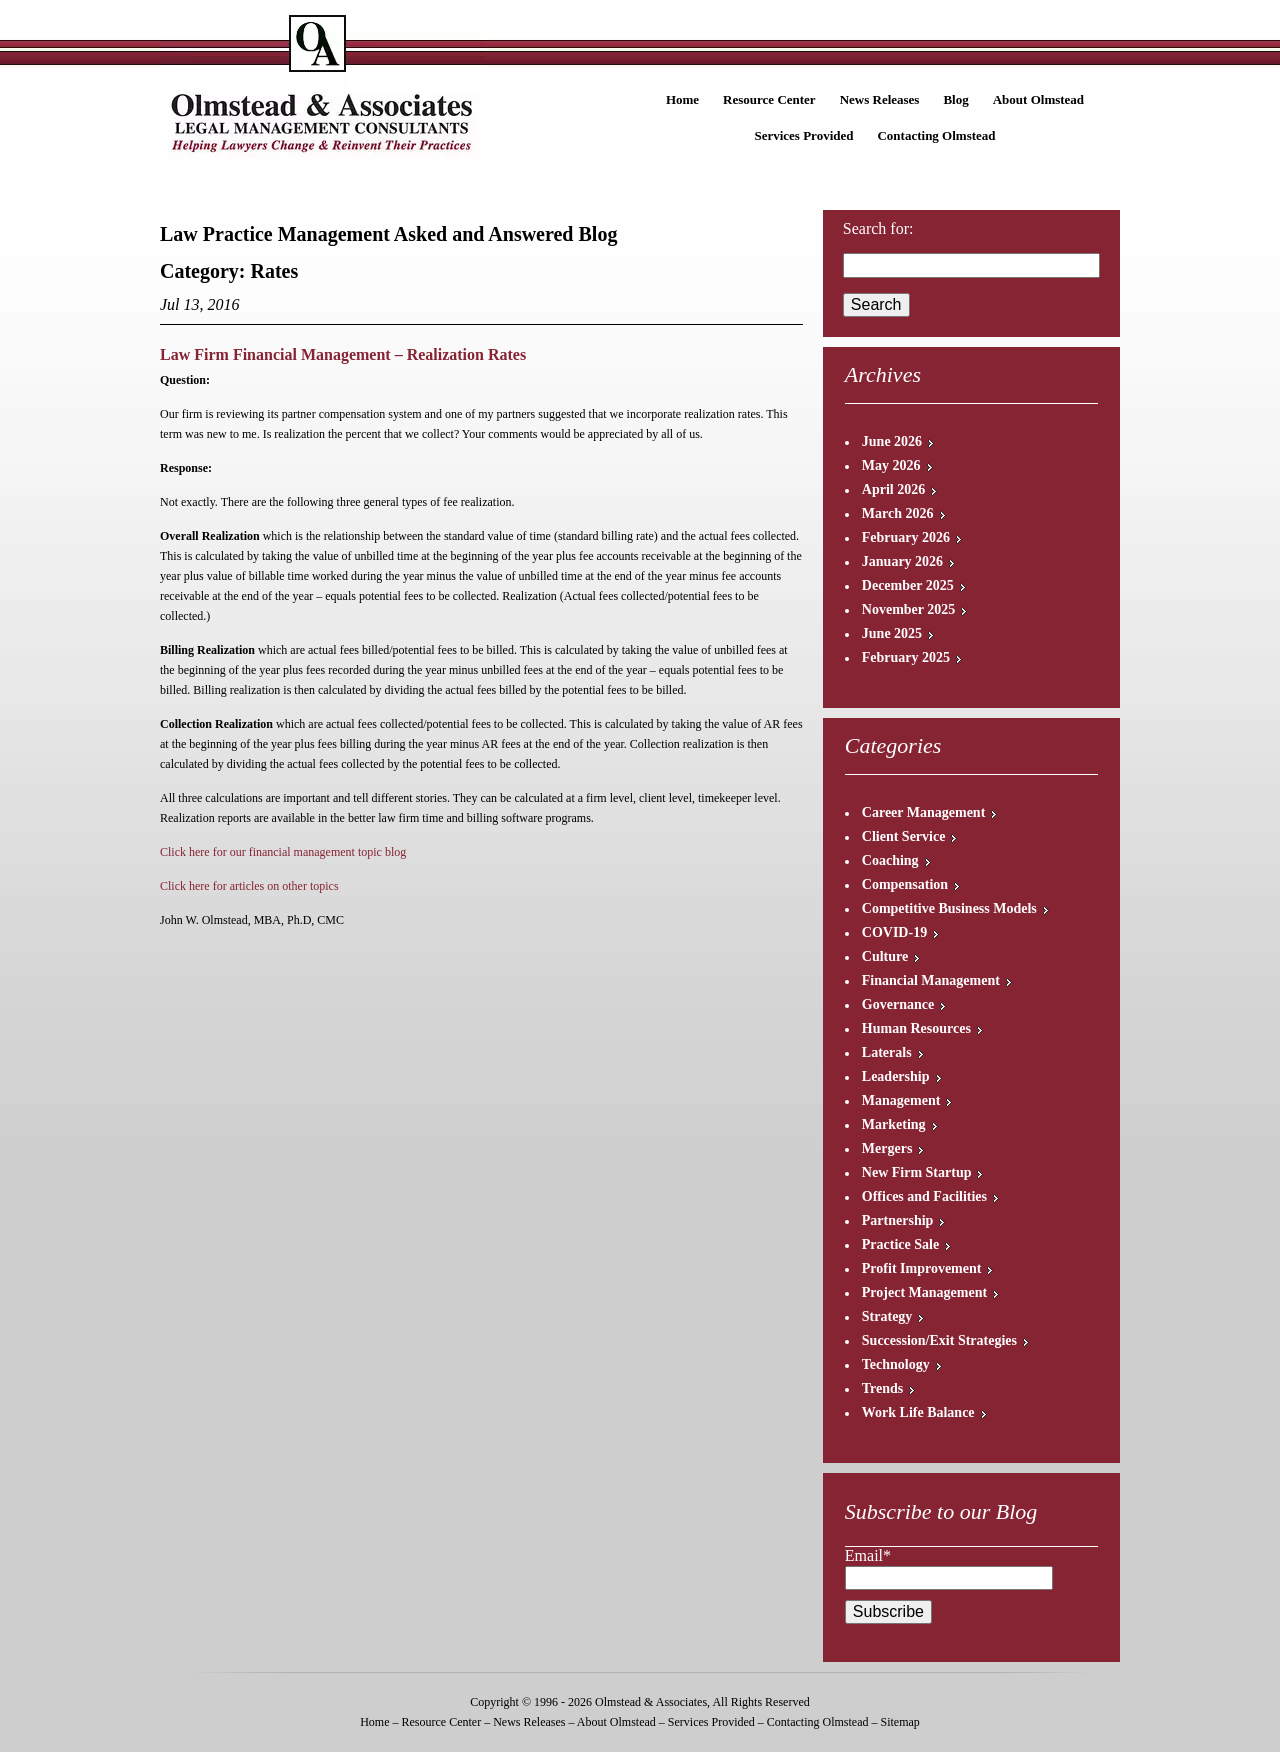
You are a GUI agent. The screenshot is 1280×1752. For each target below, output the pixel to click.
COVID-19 (894, 932)
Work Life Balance (918, 1412)
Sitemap (899, 1722)
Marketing (894, 1124)
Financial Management (931, 980)
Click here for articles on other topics (249, 886)
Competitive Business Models (949, 908)
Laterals (887, 1052)
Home (682, 99)
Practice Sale (900, 1244)
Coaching (890, 860)
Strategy (887, 1316)
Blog (955, 99)
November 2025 (908, 609)
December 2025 (908, 585)
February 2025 (906, 657)
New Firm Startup (917, 1172)
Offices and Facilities (924, 1196)
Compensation (905, 884)
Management (901, 1100)
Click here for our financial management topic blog (283, 852)
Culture (885, 956)
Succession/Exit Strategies (939, 1340)
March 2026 (898, 513)
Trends (883, 1388)
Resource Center (769, 99)
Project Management (924, 1292)
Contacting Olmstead (936, 135)
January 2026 (902, 561)
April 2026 (893, 489)
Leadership (896, 1076)
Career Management (924, 812)
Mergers (887, 1148)
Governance (898, 1004)
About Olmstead (1038, 99)
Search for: (878, 228)
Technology (896, 1364)
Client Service (904, 836)
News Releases (880, 99)
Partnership (898, 1220)
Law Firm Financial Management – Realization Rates (343, 354)
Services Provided (803, 135)
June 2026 (892, 441)
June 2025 (892, 633)
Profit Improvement (922, 1268)
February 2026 (906, 537)
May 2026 (891, 465)
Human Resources (916, 1028)
